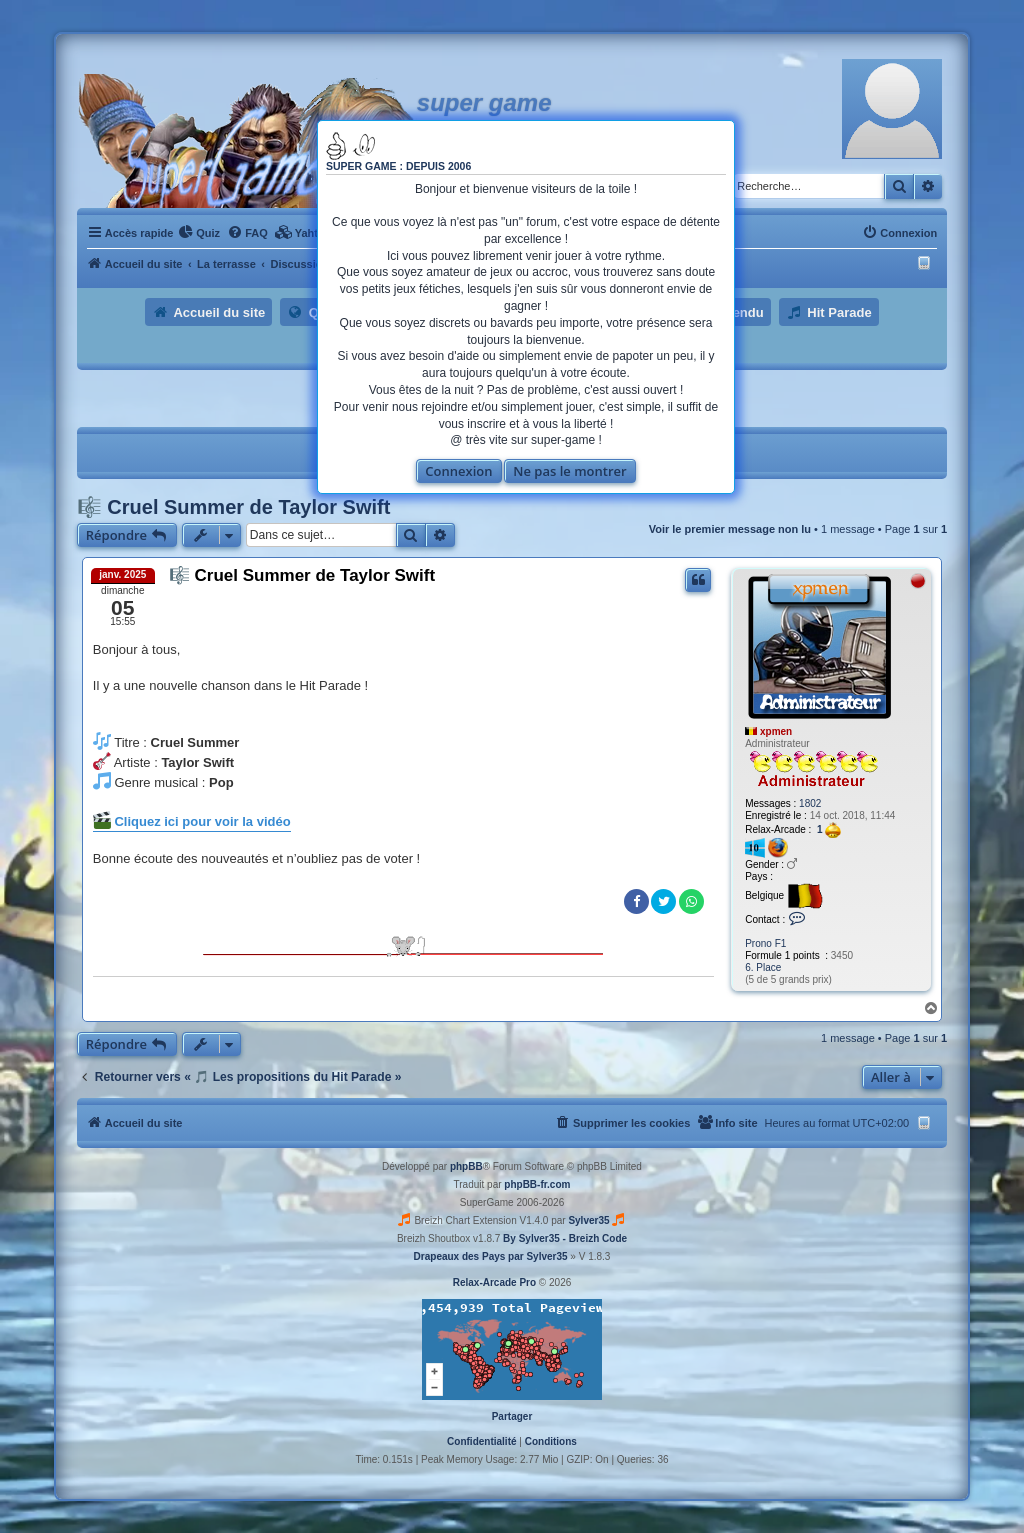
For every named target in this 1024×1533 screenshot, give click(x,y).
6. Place (763, 967)
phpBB (466, 1166)
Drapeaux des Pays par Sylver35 (491, 1256)
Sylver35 (588, 1220)
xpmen (776, 731)
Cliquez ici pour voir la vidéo (192, 820)
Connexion (458, 471)
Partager (512, 1416)
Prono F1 (765, 943)
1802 (810, 803)
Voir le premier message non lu (730, 529)
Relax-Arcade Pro (494, 1282)
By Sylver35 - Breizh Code (565, 1238)
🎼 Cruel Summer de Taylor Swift (234, 507)
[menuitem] (199, 233)
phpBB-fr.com (537, 1184)
